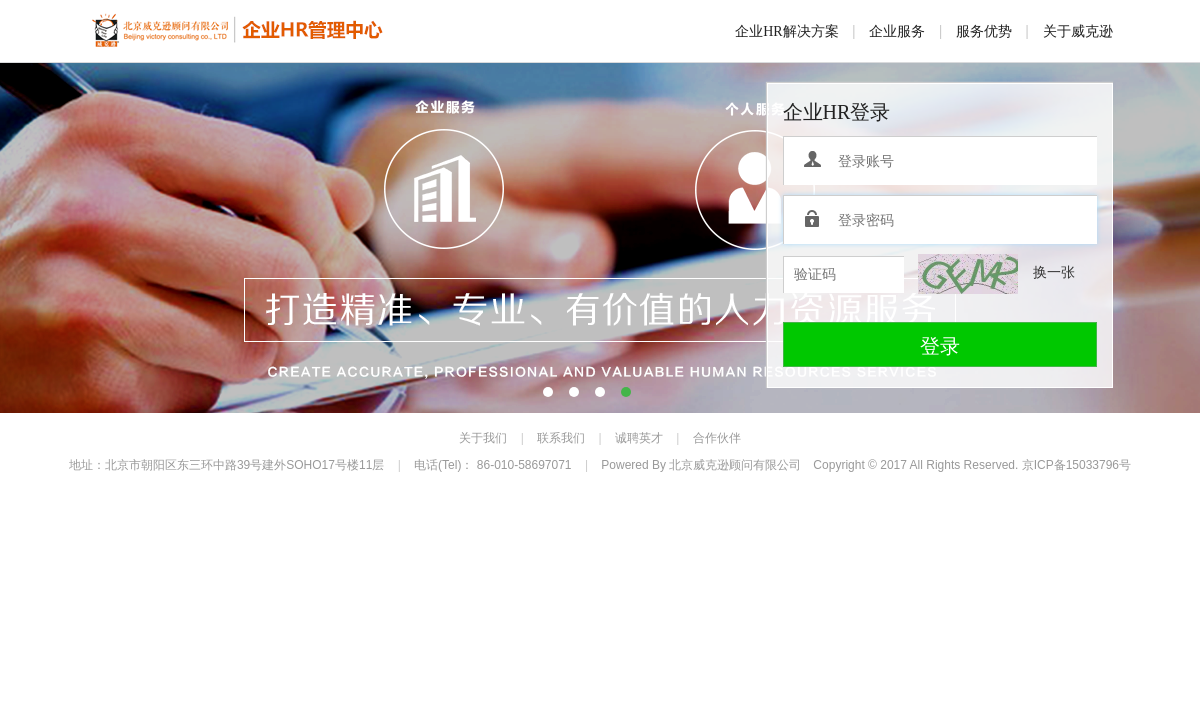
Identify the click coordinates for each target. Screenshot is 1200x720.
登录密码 (814, 220)
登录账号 (814, 161)
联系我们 (561, 438)
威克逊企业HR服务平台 (238, 32)
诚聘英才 (639, 438)
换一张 (1054, 272)
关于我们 (483, 438)
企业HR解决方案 (786, 31)
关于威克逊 (1078, 31)
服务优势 (984, 31)
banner (600, 238)
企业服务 (897, 31)
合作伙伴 (717, 438)
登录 (940, 346)
